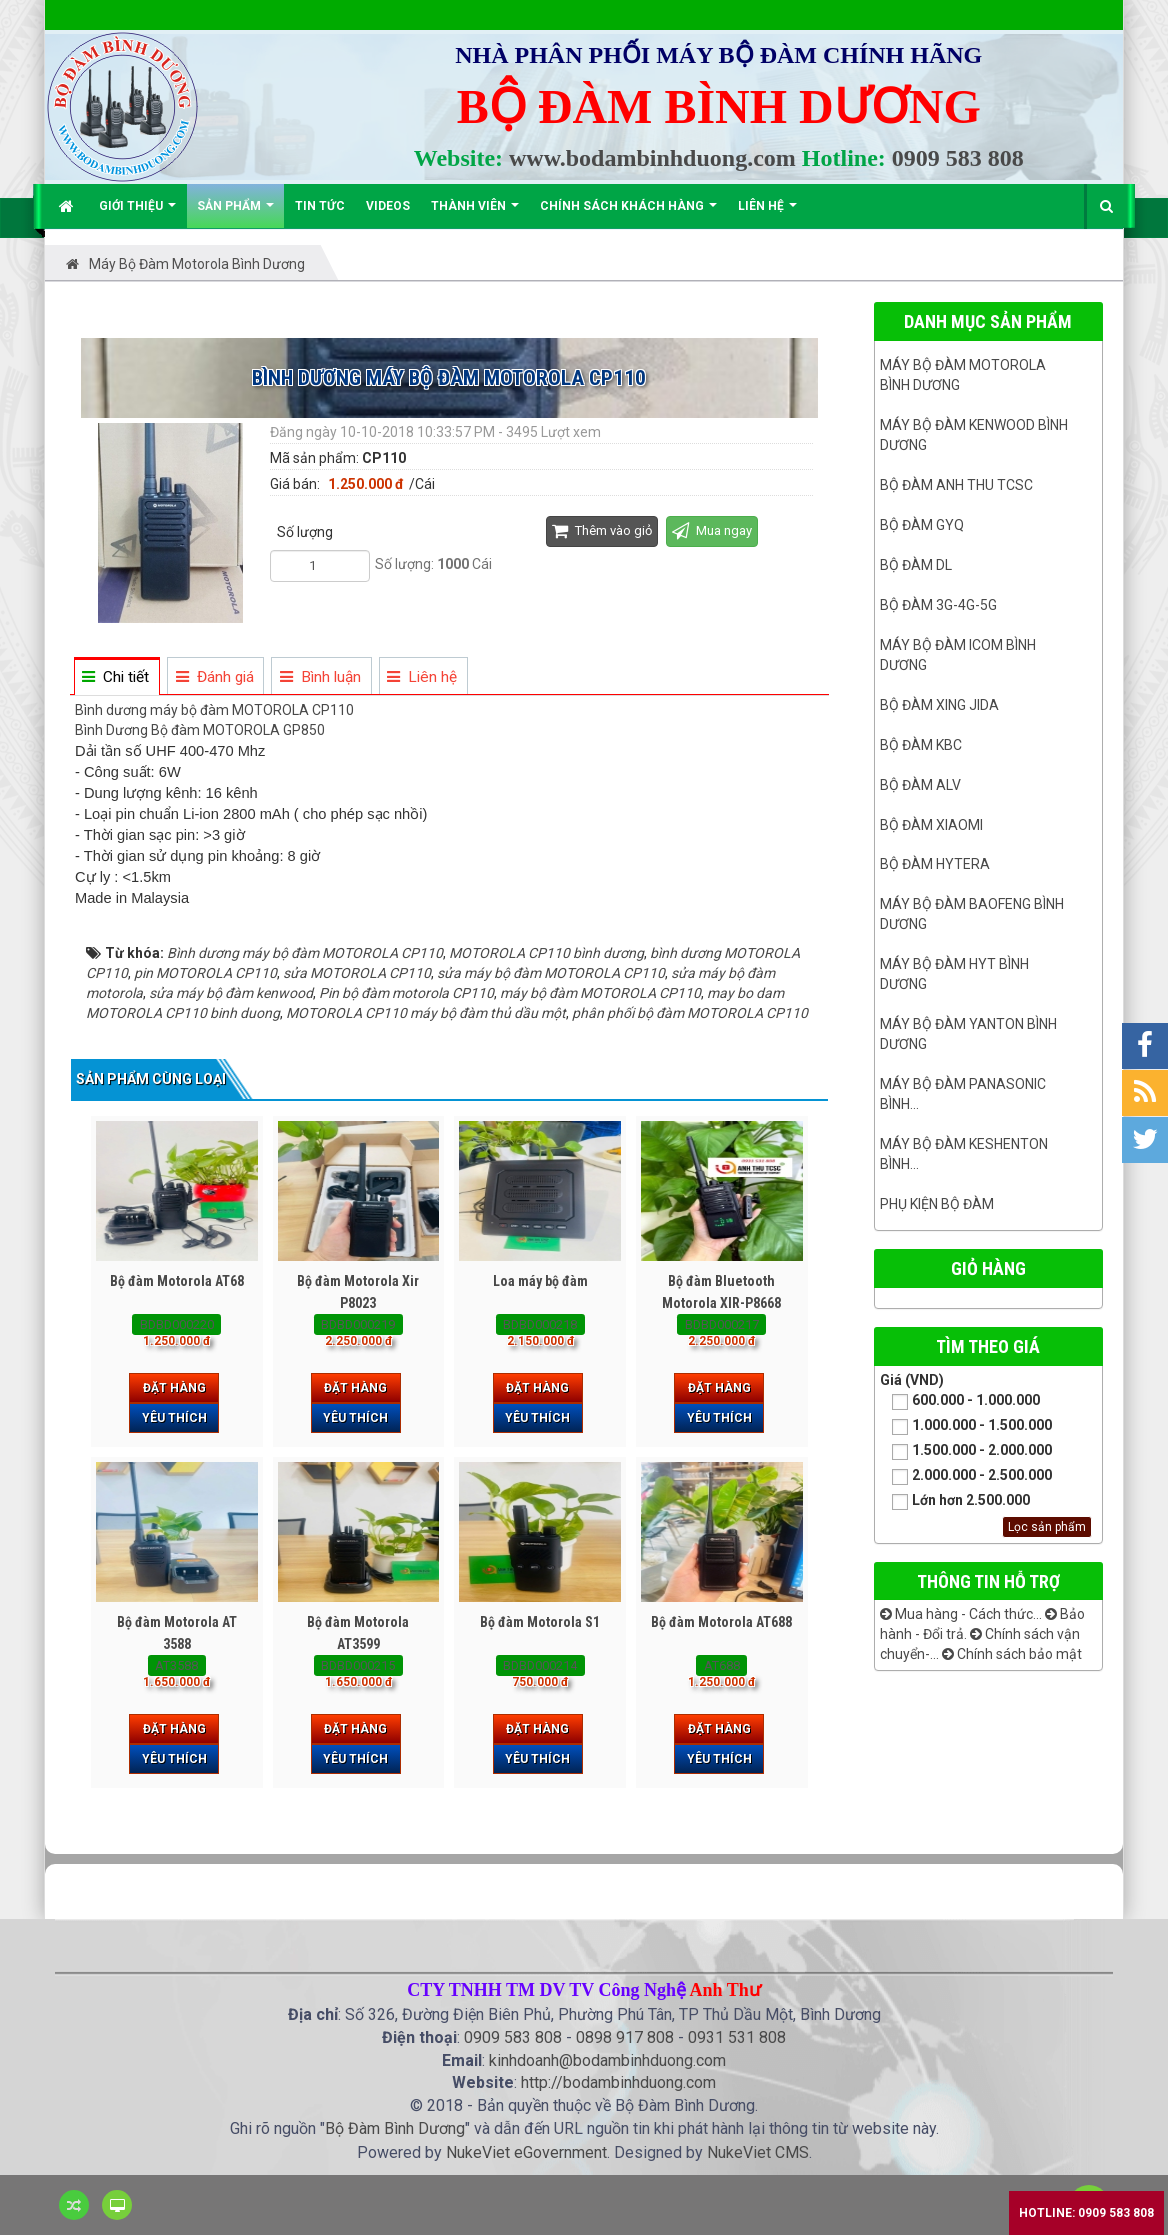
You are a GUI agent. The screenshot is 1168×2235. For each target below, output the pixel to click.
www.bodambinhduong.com (652, 158)
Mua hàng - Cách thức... (961, 1614)
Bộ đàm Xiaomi (931, 825)
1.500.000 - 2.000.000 (966, 1451)
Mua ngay (712, 530)
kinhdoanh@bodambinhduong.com (607, 2060)
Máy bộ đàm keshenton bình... (964, 1154)
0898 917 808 (625, 2037)
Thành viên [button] (475, 213)
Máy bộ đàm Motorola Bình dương (963, 375)
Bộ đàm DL (916, 565)
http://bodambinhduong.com (618, 2082)
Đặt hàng (174, 1388)
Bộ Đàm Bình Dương (395, 2128)
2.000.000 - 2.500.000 (966, 1476)
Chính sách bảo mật (1012, 1654)
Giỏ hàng (988, 1268)
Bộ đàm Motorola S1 (540, 1622)
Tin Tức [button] (320, 206)
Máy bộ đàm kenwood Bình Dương (974, 435)
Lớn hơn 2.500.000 (955, 1501)
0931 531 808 (737, 2037)
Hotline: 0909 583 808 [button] (1086, 2213)
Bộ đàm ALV (920, 785)
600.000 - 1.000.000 (960, 1401)
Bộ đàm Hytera (935, 864)
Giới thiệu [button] (137, 213)
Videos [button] (388, 206)
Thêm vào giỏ (602, 530)
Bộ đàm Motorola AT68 (177, 1281)
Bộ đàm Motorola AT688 (721, 1622)
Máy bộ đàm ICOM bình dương (958, 655)
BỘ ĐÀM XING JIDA (939, 705)
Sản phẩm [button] (235, 213)
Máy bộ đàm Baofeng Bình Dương (972, 914)
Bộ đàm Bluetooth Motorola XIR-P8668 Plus (721, 1303)
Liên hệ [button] (767, 213)
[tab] (116, 677)
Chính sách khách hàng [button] (628, 213)
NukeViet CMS (758, 2152)
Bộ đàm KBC (921, 745)
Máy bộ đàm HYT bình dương (954, 974)
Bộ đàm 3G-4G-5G (938, 605)
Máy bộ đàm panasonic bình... (963, 1094)
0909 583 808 (958, 158)
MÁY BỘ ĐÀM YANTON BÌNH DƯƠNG (968, 1034)
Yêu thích (174, 1418)
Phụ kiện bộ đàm (937, 1204)
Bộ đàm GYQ (922, 525)
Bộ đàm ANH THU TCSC (956, 485)
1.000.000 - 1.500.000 (966, 1426)
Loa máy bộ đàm (540, 1281)
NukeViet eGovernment (526, 2152)
